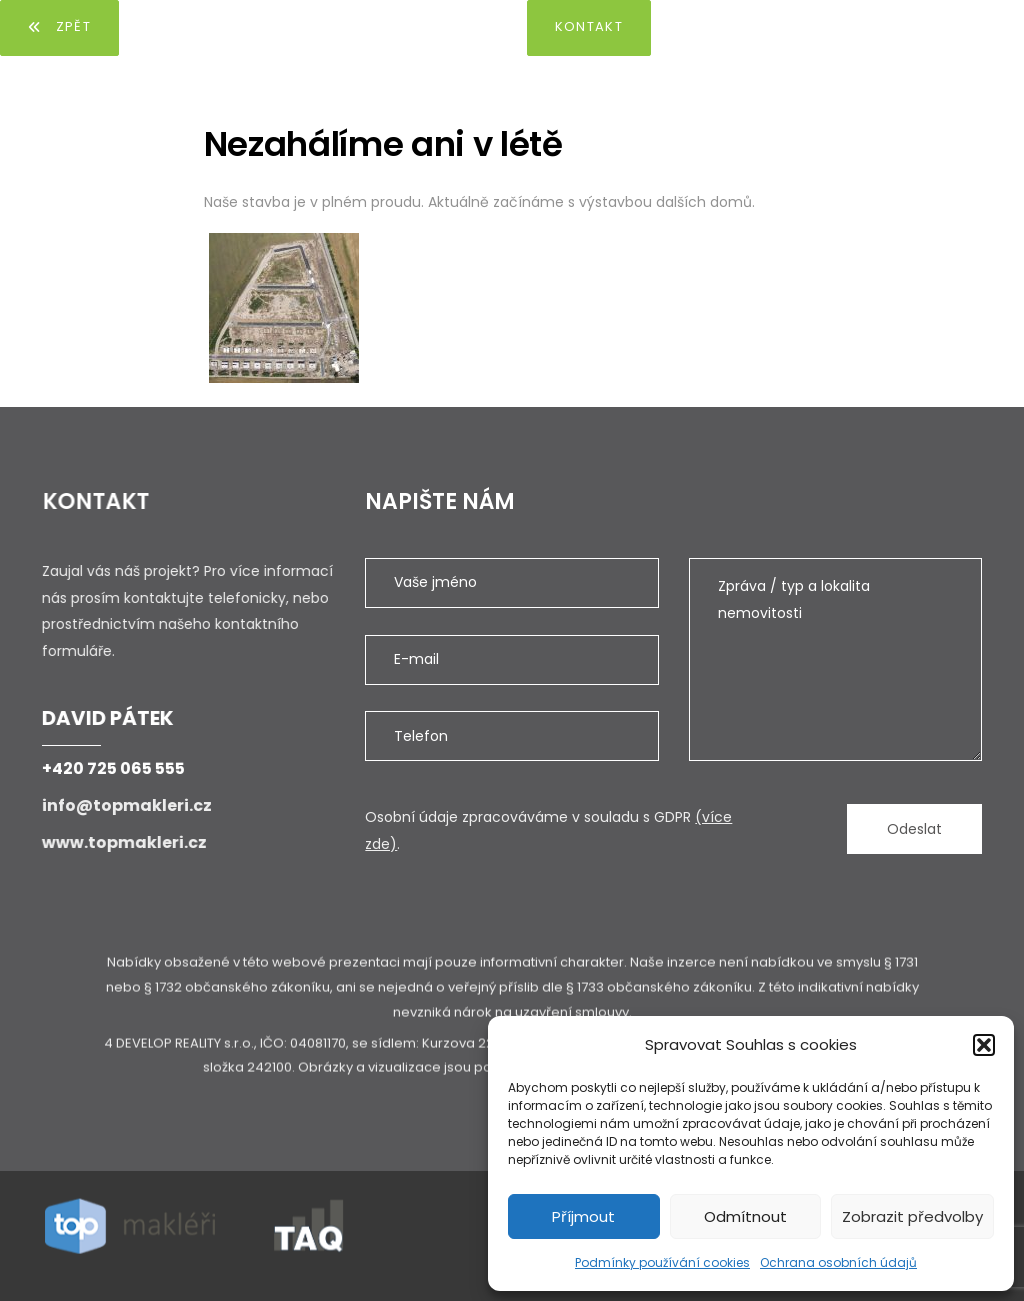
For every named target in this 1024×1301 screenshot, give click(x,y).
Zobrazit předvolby (912, 1216)
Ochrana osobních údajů (838, 1262)
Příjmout (583, 1216)
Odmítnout (745, 1216)
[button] (984, 1045)
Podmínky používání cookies (662, 1262)
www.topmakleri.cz (122, 842)
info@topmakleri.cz (126, 805)
